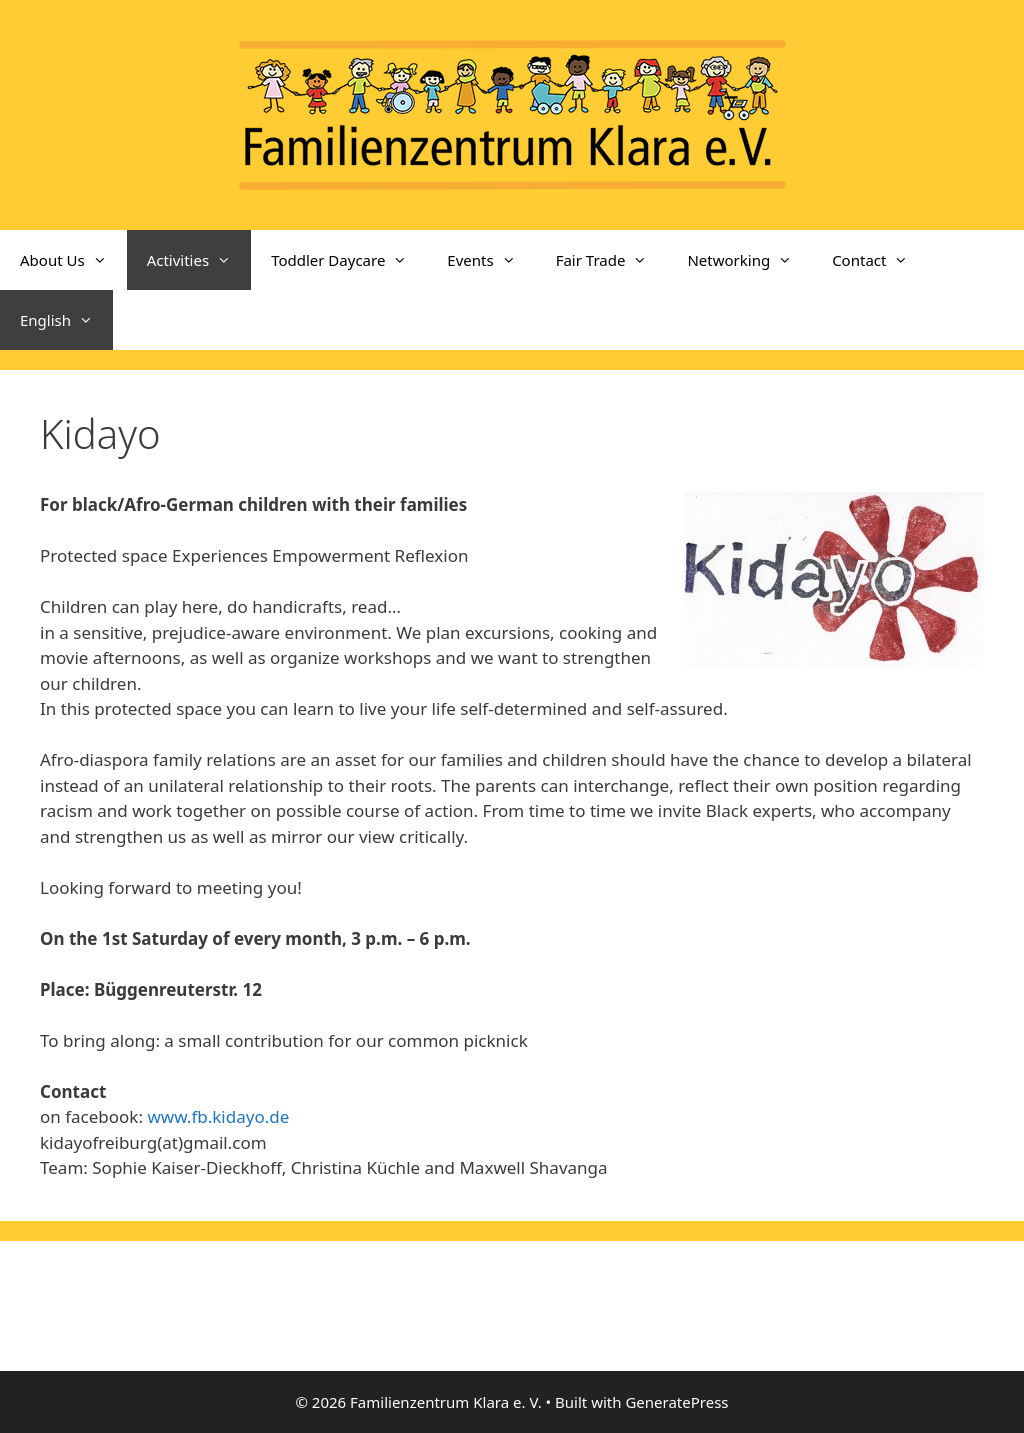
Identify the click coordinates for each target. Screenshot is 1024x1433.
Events (491, 260)
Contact (880, 260)
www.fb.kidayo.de (218, 1116)
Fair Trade (612, 260)
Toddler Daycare (349, 260)
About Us (73, 260)
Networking (749, 260)
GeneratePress (676, 1402)
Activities (199, 260)
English (66, 320)
